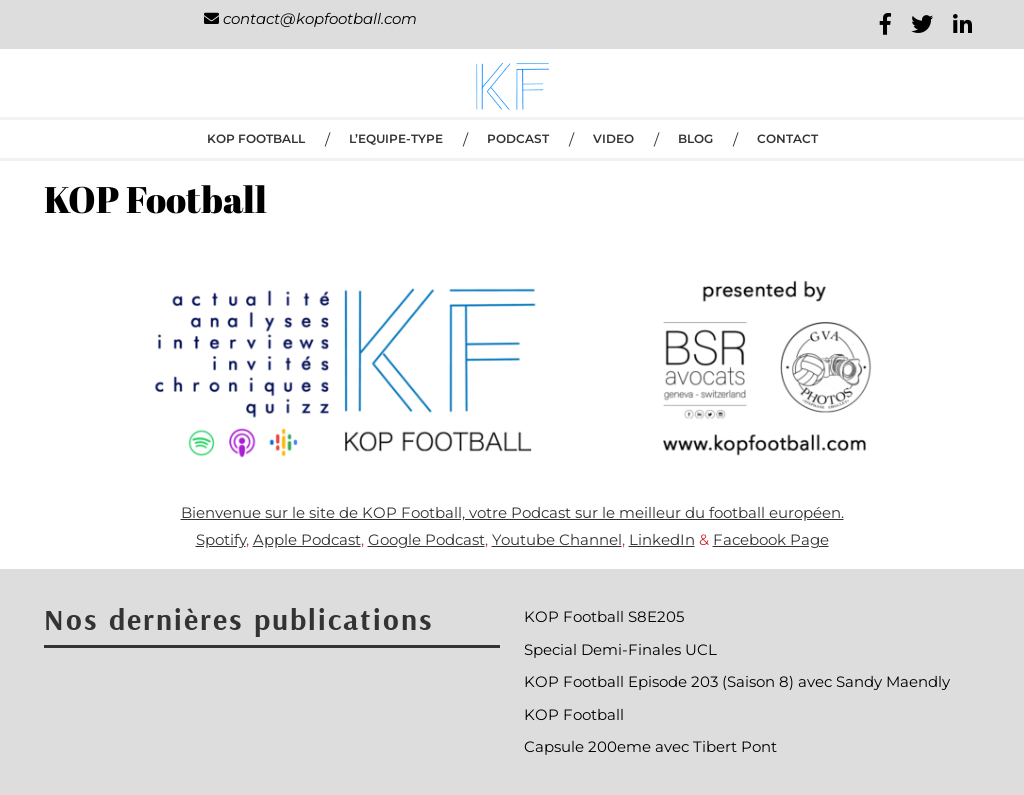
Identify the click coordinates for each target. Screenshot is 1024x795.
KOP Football (256, 138)
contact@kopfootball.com (310, 18)
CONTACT (787, 138)
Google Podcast (426, 539)
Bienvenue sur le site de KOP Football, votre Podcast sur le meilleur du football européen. (512, 512)
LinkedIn (662, 539)
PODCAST (518, 138)
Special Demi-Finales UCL (620, 649)
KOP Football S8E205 (604, 616)
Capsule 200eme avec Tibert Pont (650, 746)
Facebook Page (771, 539)
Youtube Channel (557, 539)
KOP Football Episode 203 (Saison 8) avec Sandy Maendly (737, 681)
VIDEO (613, 138)
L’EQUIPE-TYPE (396, 138)
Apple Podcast (307, 539)
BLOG (695, 138)
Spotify (221, 539)
